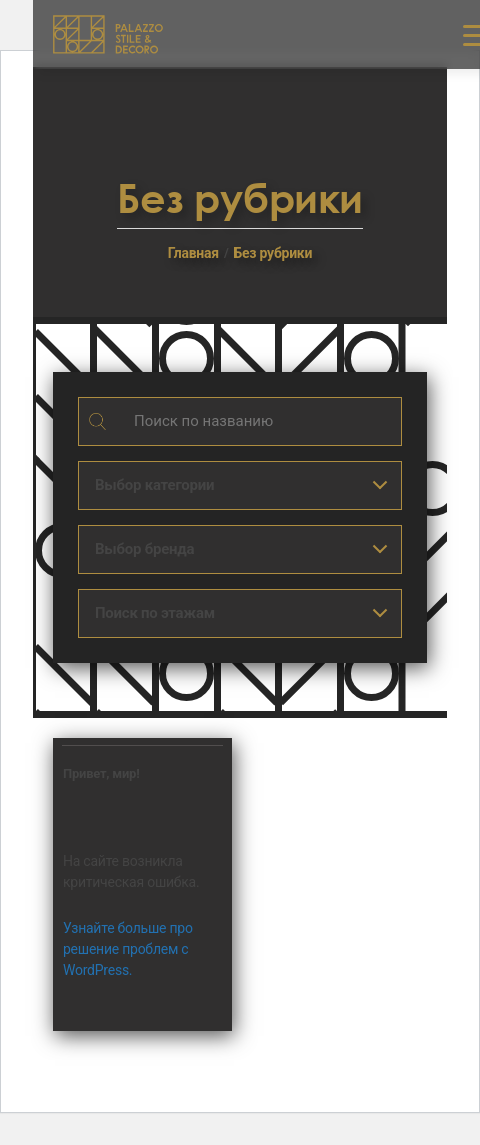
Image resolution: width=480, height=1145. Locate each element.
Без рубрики (272, 253)
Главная (193, 253)
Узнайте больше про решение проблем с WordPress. (128, 949)
